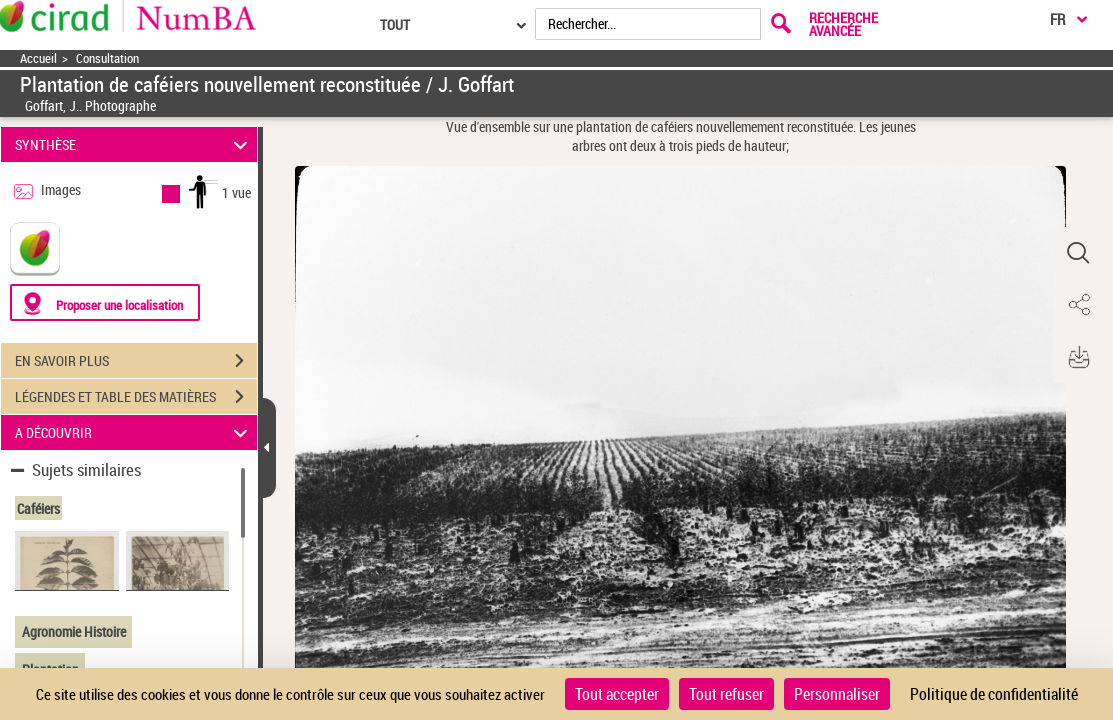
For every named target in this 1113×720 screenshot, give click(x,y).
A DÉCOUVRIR (134, 432)
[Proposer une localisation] (105, 302)
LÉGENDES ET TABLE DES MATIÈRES (136, 397)
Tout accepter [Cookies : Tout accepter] (617, 694)
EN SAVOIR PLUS (136, 361)
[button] (1078, 253)
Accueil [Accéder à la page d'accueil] (38, 58)
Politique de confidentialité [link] (994, 694)
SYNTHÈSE (134, 144)
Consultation (107, 58)
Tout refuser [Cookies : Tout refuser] (726, 694)
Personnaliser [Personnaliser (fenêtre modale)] (837, 694)
